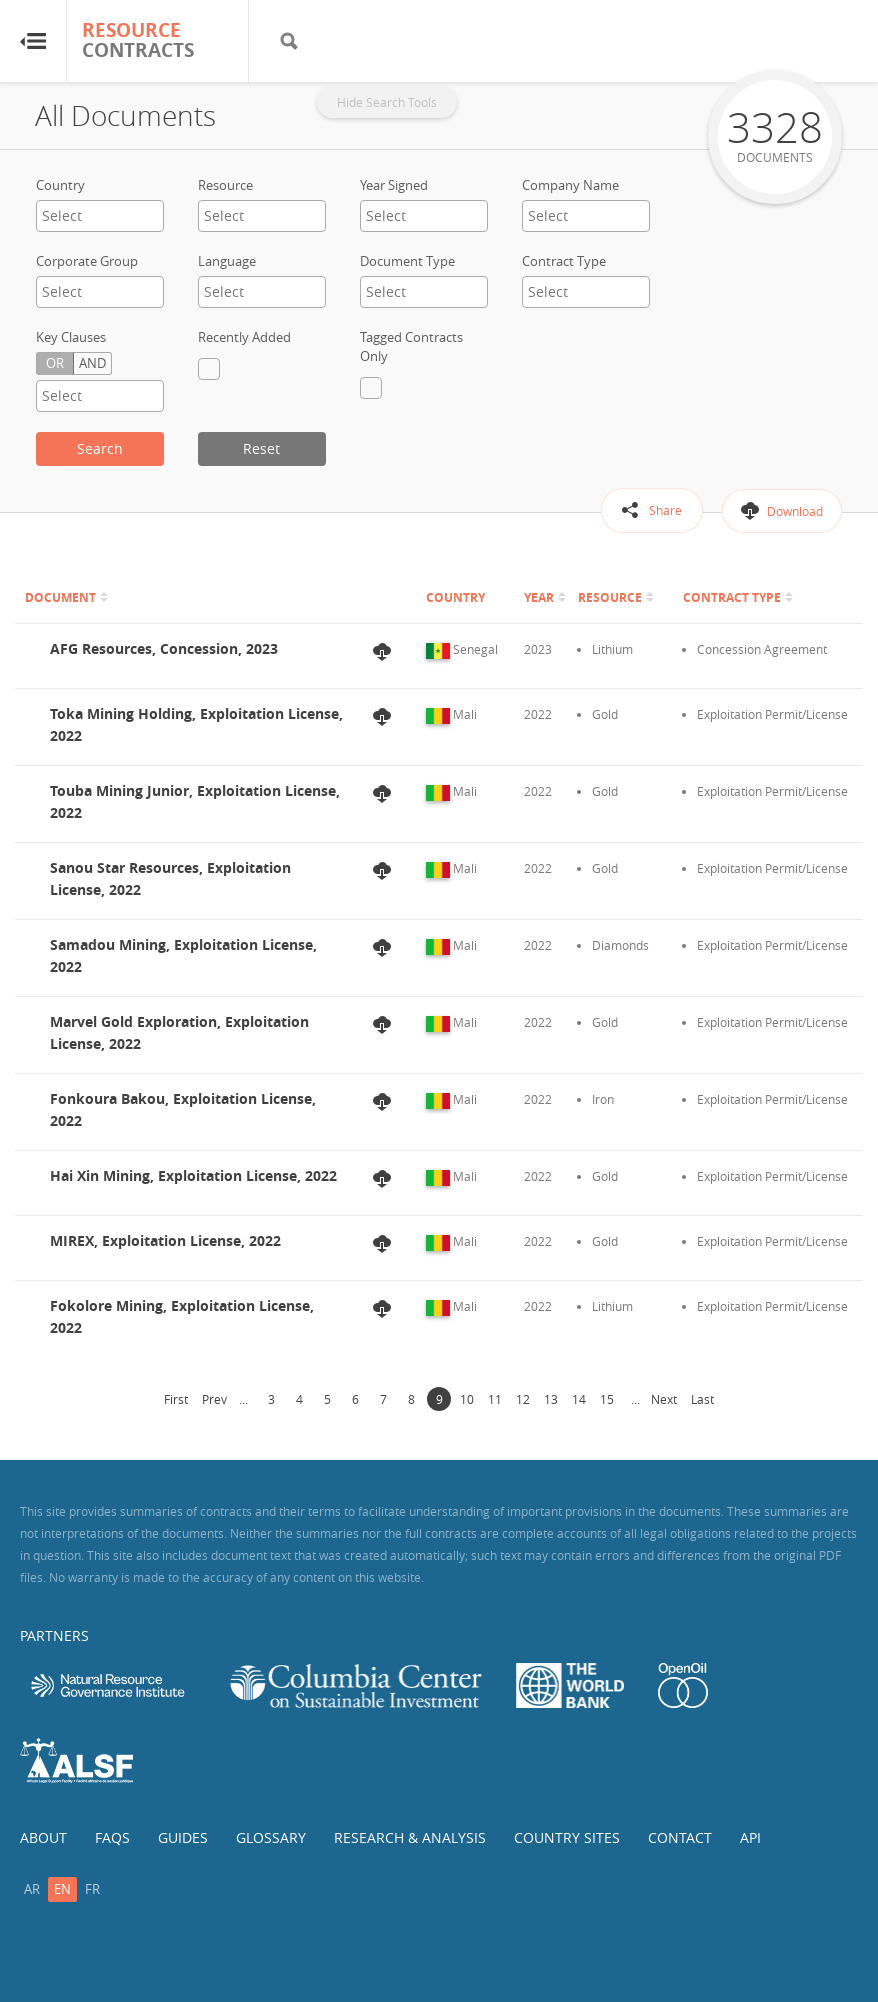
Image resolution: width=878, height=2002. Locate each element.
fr (92, 1889)
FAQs (112, 1837)
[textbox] (100, 215)
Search (100, 448)
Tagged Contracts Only (411, 346)
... (243, 1399)
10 (467, 1399)
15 (607, 1399)
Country (60, 185)
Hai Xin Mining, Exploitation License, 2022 (193, 1175)
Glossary (271, 1837)
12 (523, 1399)
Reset (261, 448)
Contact (680, 1837)
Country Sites (567, 1837)
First (176, 1399)
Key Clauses (71, 337)
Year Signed (394, 185)
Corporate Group (87, 261)
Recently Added (244, 337)
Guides (183, 1837)
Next (664, 1399)
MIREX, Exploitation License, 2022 (165, 1240)
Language (227, 261)
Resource (225, 185)
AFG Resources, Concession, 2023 (164, 648)
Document (60, 597)
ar (32, 1889)
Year (539, 597)
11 (495, 1399)
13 (551, 1399)
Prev (214, 1399)
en (62, 1889)
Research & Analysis (410, 1837)
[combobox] (100, 216)
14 (579, 1399)
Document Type (407, 261)
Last (702, 1399)
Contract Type (564, 261)
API (750, 1837)
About (43, 1837)
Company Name (570, 185)
